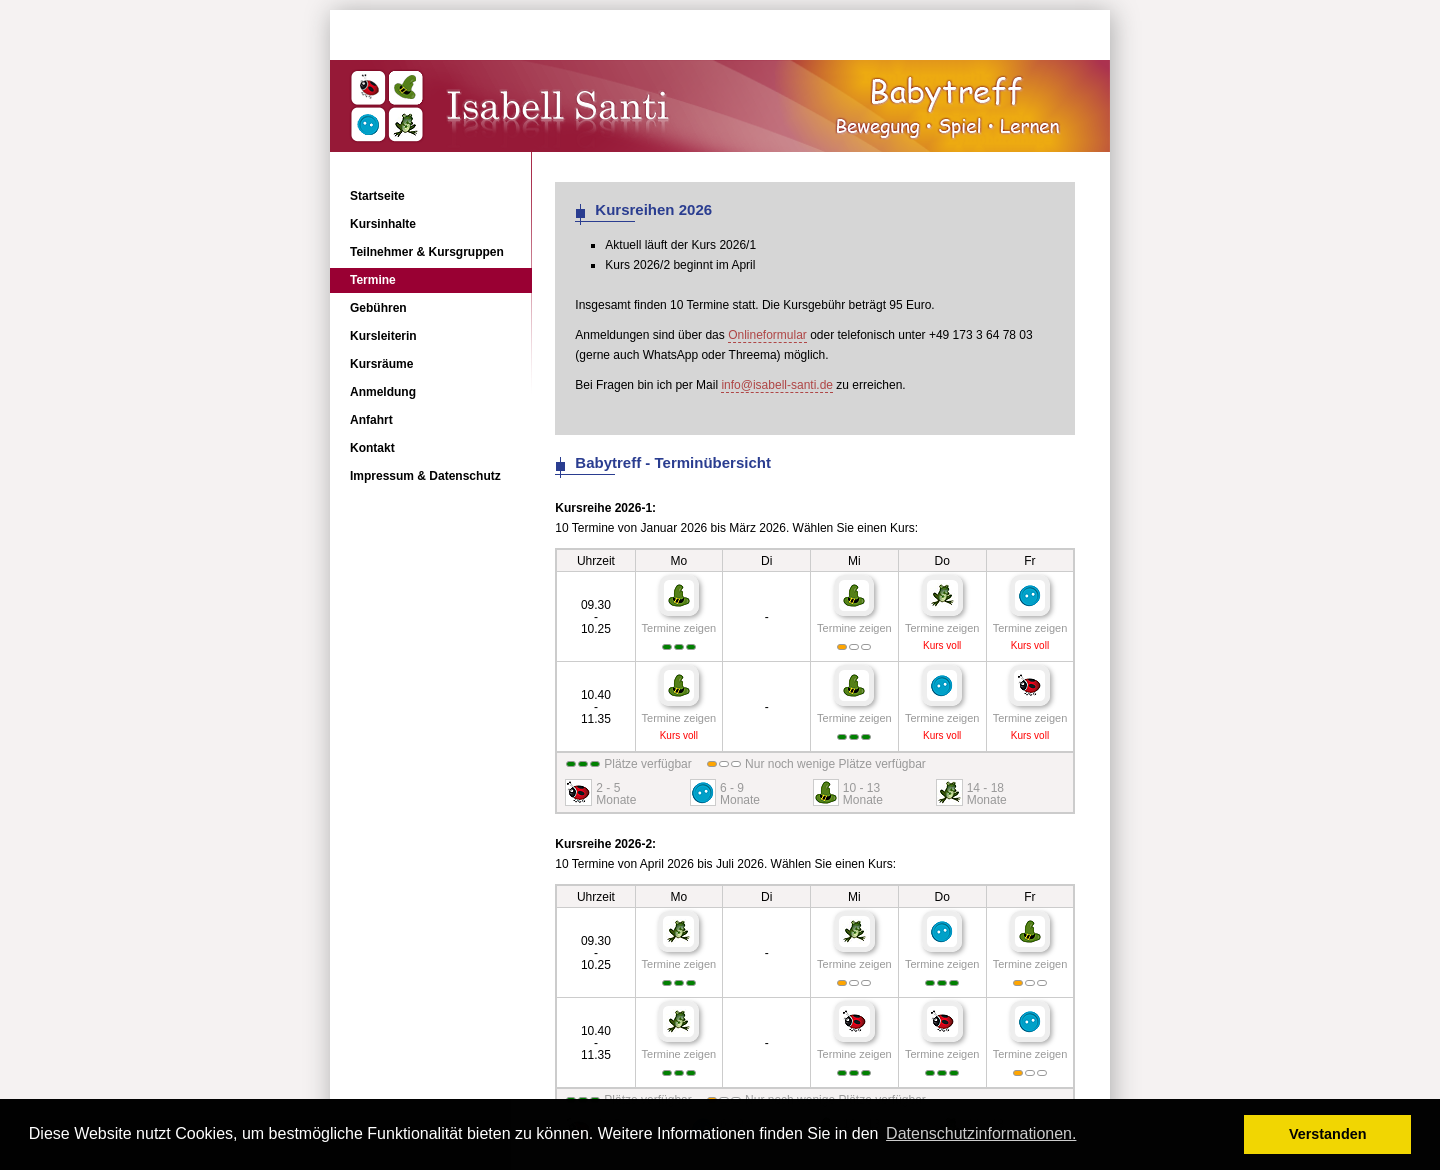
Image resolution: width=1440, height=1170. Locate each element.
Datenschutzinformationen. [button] (981, 1133)
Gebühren (378, 308)
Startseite (377, 196)
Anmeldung (383, 392)
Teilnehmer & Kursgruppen (427, 252)
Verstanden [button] (1328, 1134)
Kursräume (381, 364)
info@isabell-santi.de (777, 385)
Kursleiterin (383, 336)
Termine (373, 280)
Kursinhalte (383, 224)
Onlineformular (767, 335)
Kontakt (372, 448)
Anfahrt (371, 420)
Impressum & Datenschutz (425, 476)
